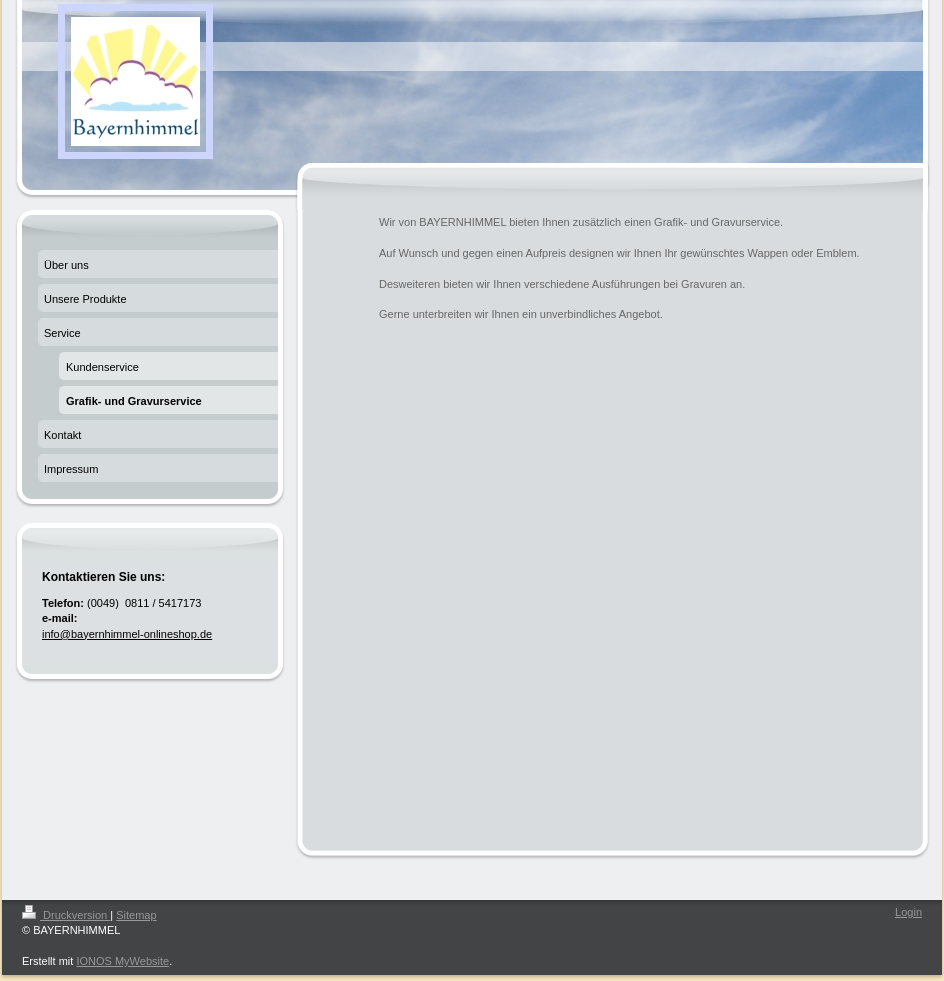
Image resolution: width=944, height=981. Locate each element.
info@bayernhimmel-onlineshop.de (127, 634)
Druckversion (66, 915)
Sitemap (136, 915)
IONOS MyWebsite (122, 961)
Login (908, 912)
